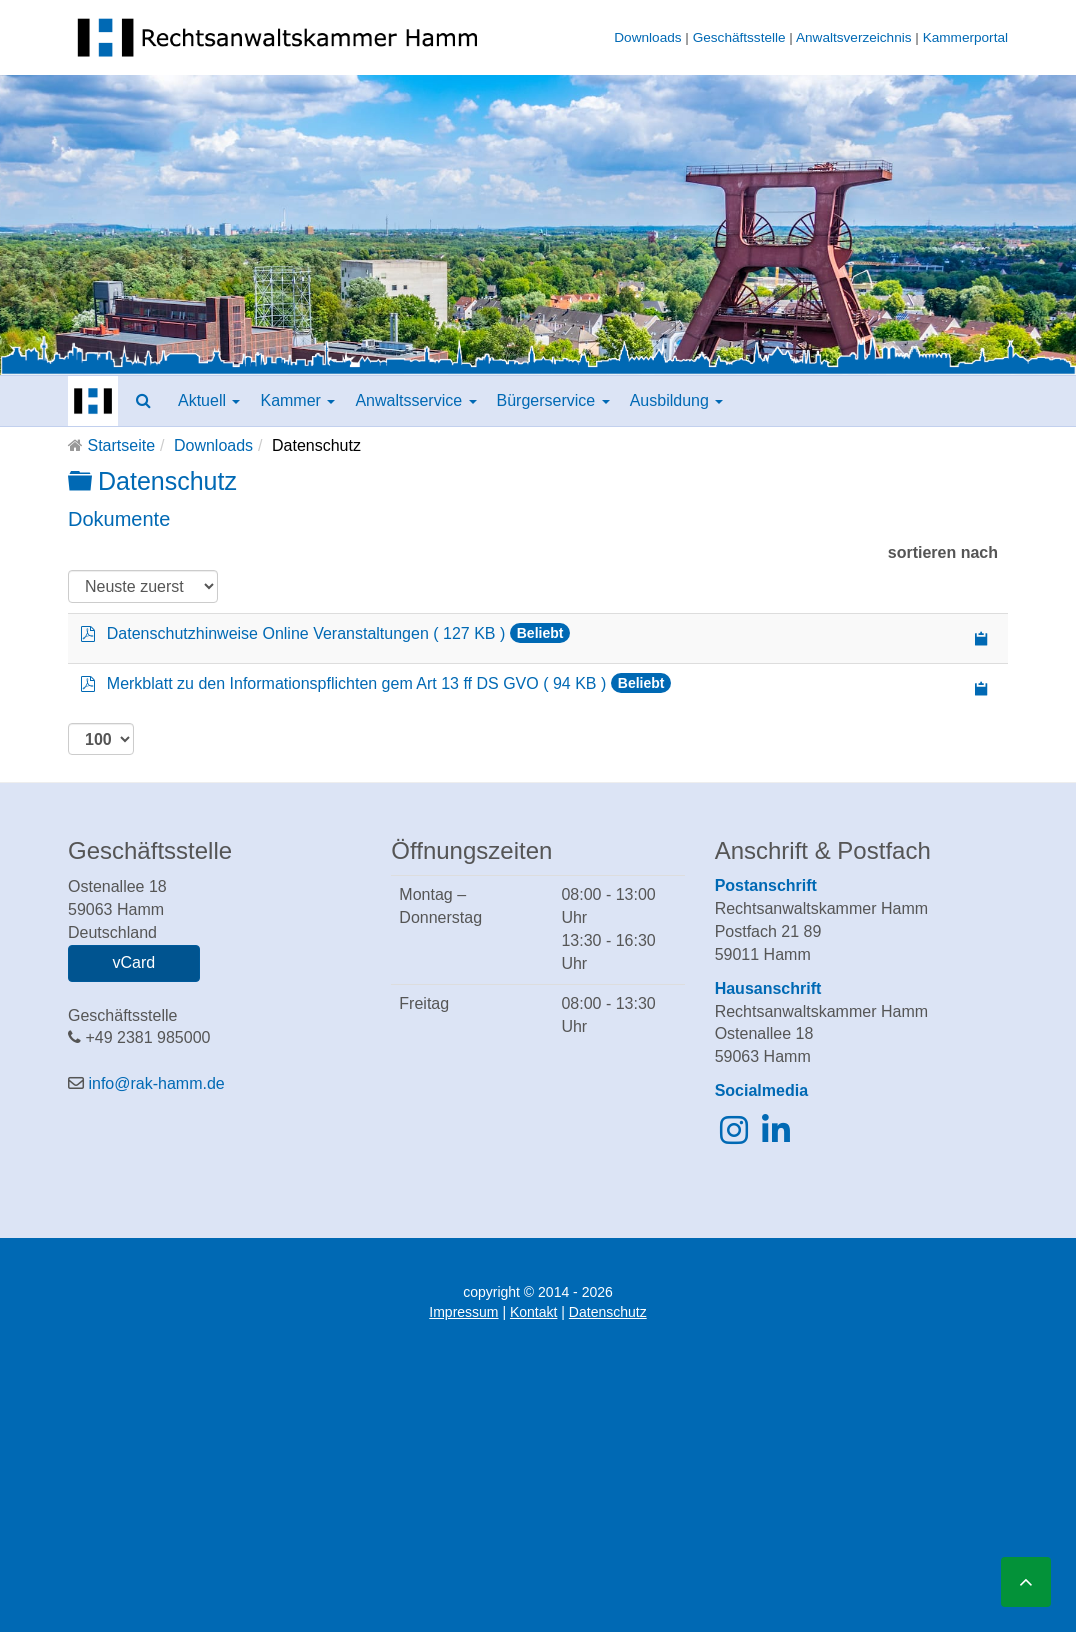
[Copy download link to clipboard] (982, 638)
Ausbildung (677, 400)
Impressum (463, 1312)
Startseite (121, 445)
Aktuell (209, 400)
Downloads (647, 37)
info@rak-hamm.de (156, 1083)
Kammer (297, 400)
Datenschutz (608, 1312)
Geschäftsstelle (739, 37)
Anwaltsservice (415, 400)
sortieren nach (943, 552)
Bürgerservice (553, 400)
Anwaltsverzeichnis (854, 37)
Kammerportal (965, 37)
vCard (133, 962)
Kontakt (533, 1312)
